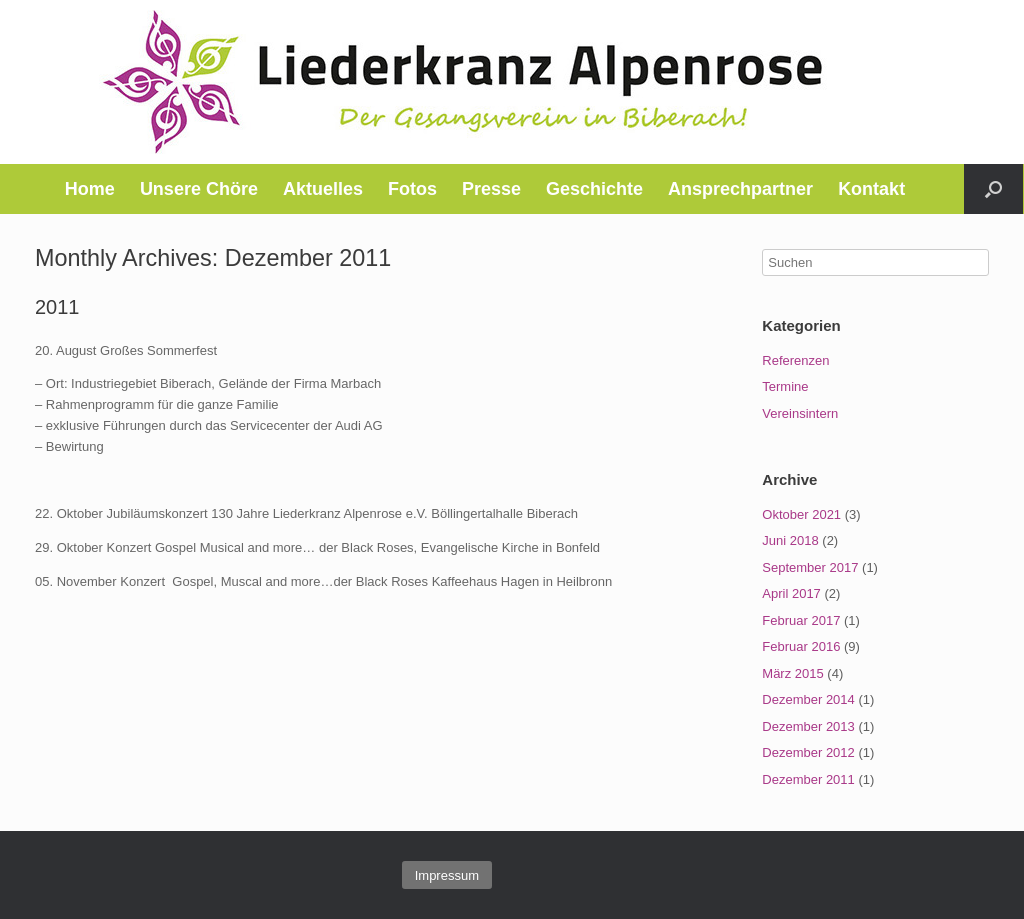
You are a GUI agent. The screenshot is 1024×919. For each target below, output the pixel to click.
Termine (785, 386)
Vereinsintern (800, 413)
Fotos (412, 189)
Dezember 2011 (808, 779)
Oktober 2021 (801, 514)
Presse (491, 189)
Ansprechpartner (740, 189)
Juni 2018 (790, 540)
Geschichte (594, 189)
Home (90, 189)
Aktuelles (323, 189)
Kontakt (871, 189)
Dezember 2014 (808, 699)
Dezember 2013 (808, 726)
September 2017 (810, 567)
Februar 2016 (801, 646)
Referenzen (795, 360)
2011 (57, 307)
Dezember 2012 (808, 752)
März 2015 (792, 673)
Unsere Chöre (199, 189)
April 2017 (791, 593)
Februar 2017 (801, 620)
